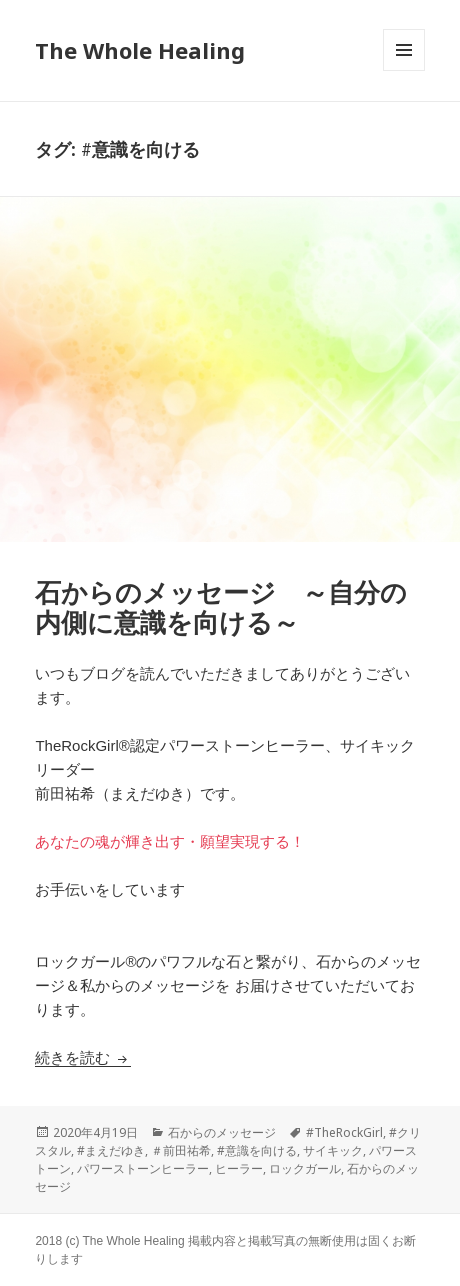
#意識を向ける (257, 1150)
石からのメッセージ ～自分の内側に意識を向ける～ (221, 608)
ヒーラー (239, 1168)
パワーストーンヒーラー (143, 1168)
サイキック (333, 1150)
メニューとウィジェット (404, 70)
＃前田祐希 (181, 1150)
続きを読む (82, 1057)
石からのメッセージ (222, 1132)
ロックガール (305, 1168)
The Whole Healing (140, 50)
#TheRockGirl (344, 1132)
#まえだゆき (111, 1150)
